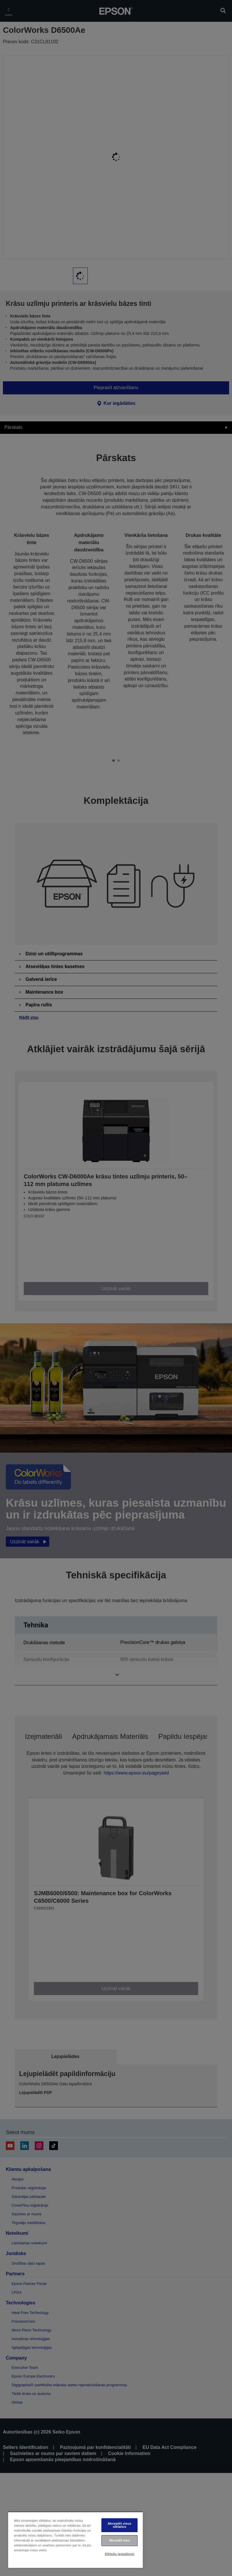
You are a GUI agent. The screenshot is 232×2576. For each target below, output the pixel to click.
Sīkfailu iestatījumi (119, 2554)
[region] (75, 2540)
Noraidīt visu (119, 2540)
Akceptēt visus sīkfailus (119, 2525)
